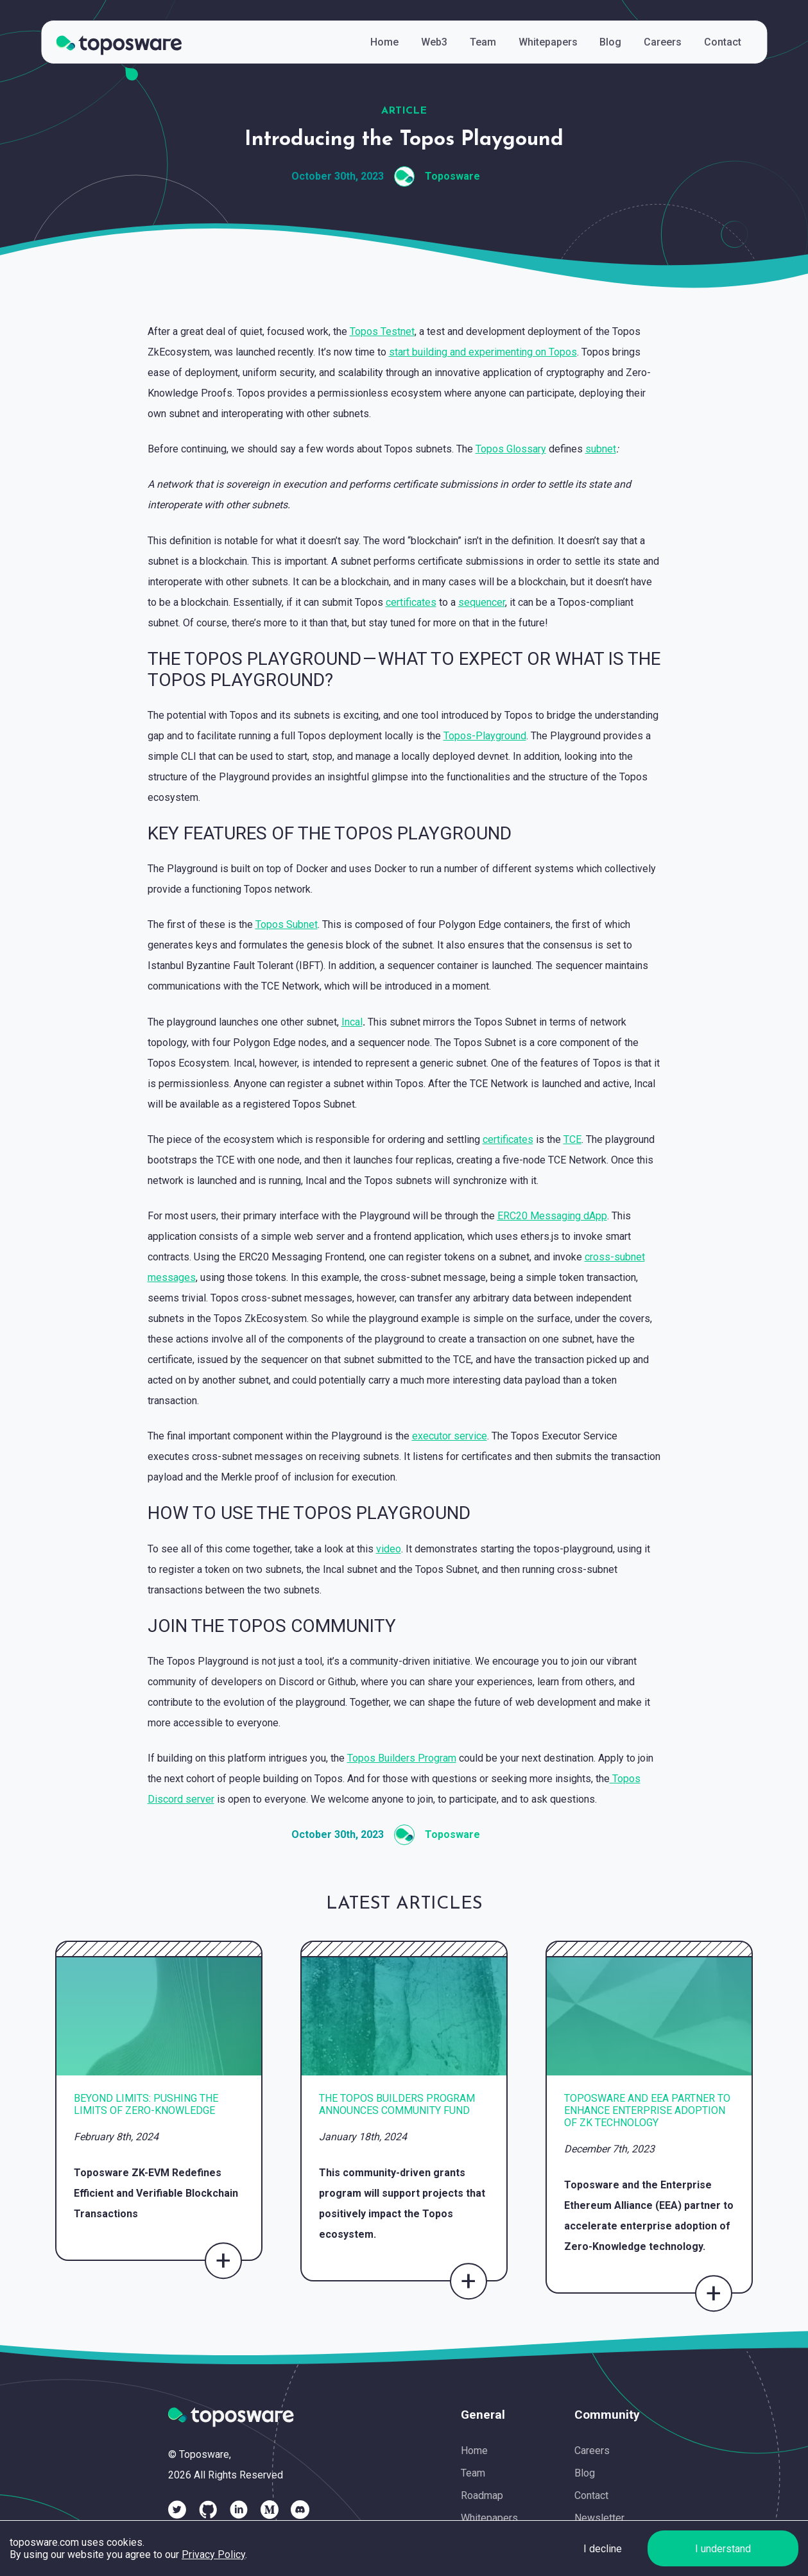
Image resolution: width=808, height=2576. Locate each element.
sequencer (481, 602)
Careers (592, 2450)
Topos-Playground (484, 736)
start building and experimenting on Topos (483, 352)
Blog (584, 2473)
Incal (352, 1022)
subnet (600, 449)
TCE (572, 1139)
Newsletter (599, 2518)
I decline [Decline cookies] (602, 2549)
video (388, 1549)
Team (473, 2473)
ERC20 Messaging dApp (552, 1216)
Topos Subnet (286, 924)
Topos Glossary (511, 449)
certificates (411, 602)
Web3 (434, 42)
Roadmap (482, 2495)
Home (474, 2450)
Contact (591, 2495)
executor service (449, 1436)
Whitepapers (489, 2518)
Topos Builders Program (401, 1758)
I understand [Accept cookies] (723, 2549)
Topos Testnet (382, 331)
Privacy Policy (213, 2554)
